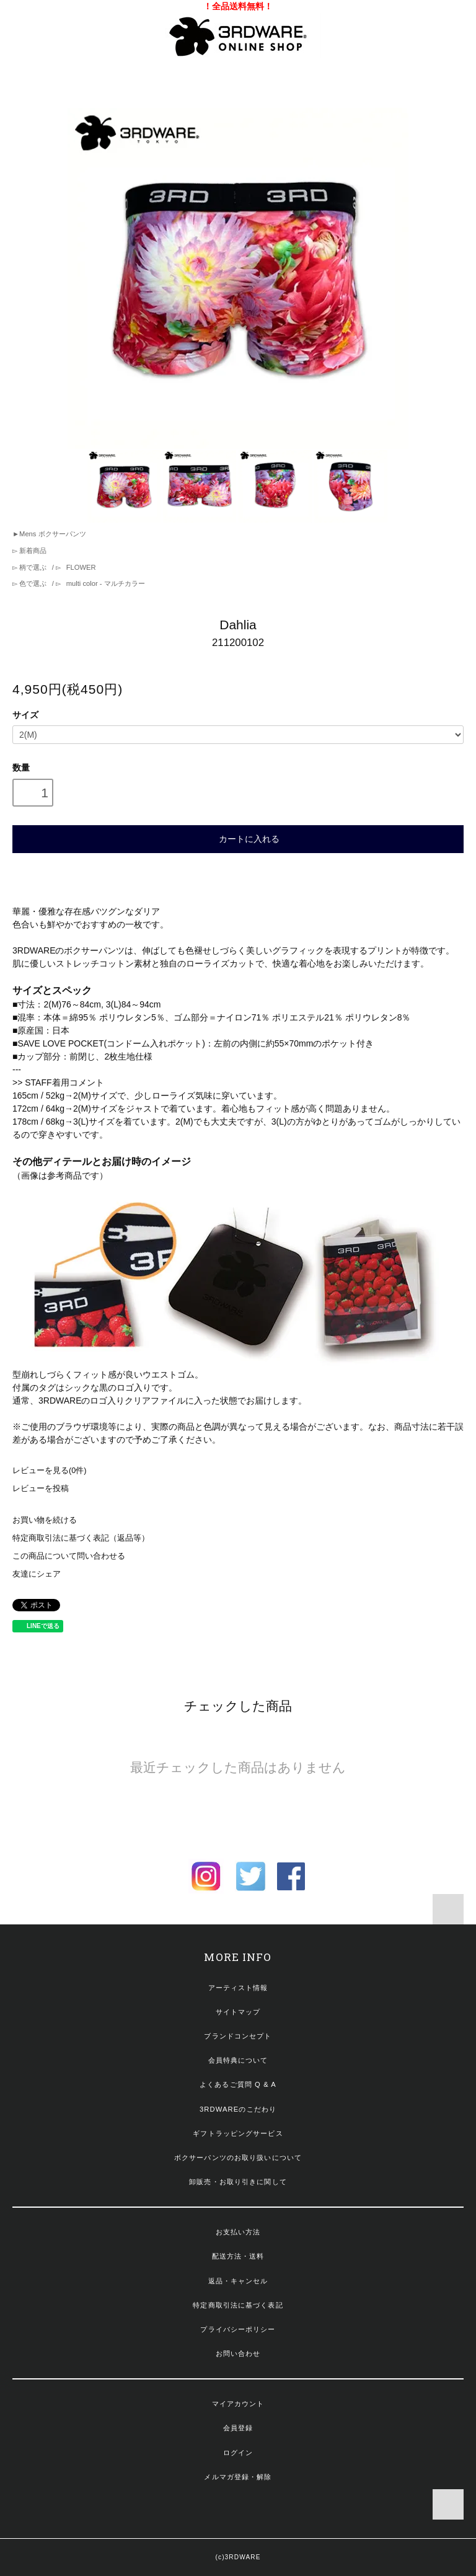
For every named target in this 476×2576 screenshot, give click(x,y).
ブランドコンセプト (237, 2036)
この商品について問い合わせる (68, 1556)
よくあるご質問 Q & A (238, 2084)
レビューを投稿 (40, 1488)
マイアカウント (238, 2403)
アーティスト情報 (238, 1987)
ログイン (238, 2452)
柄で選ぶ (32, 567)
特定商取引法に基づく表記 (238, 2305)
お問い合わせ (238, 2353)
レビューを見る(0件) (49, 1470)
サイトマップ (238, 2012)
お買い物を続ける (44, 1520)
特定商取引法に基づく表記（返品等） (80, 1538)
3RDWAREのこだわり (238, 2109)
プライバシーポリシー (237, 2329)
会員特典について (238, 2060)
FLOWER (80, 567)
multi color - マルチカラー (104, 583)
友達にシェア (36, 1574)
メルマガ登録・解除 (237, 2477)
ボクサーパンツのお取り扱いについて (238, 2157)
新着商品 (31, 550)
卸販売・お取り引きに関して (238, 2181)
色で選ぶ (32, 583)
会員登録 (238, 2428)
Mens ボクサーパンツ (52, 534)
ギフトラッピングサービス (238, 2133)
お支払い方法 (238, 2232)
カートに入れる (237, 838)
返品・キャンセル (238, 2281)
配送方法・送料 (238, 2256)
